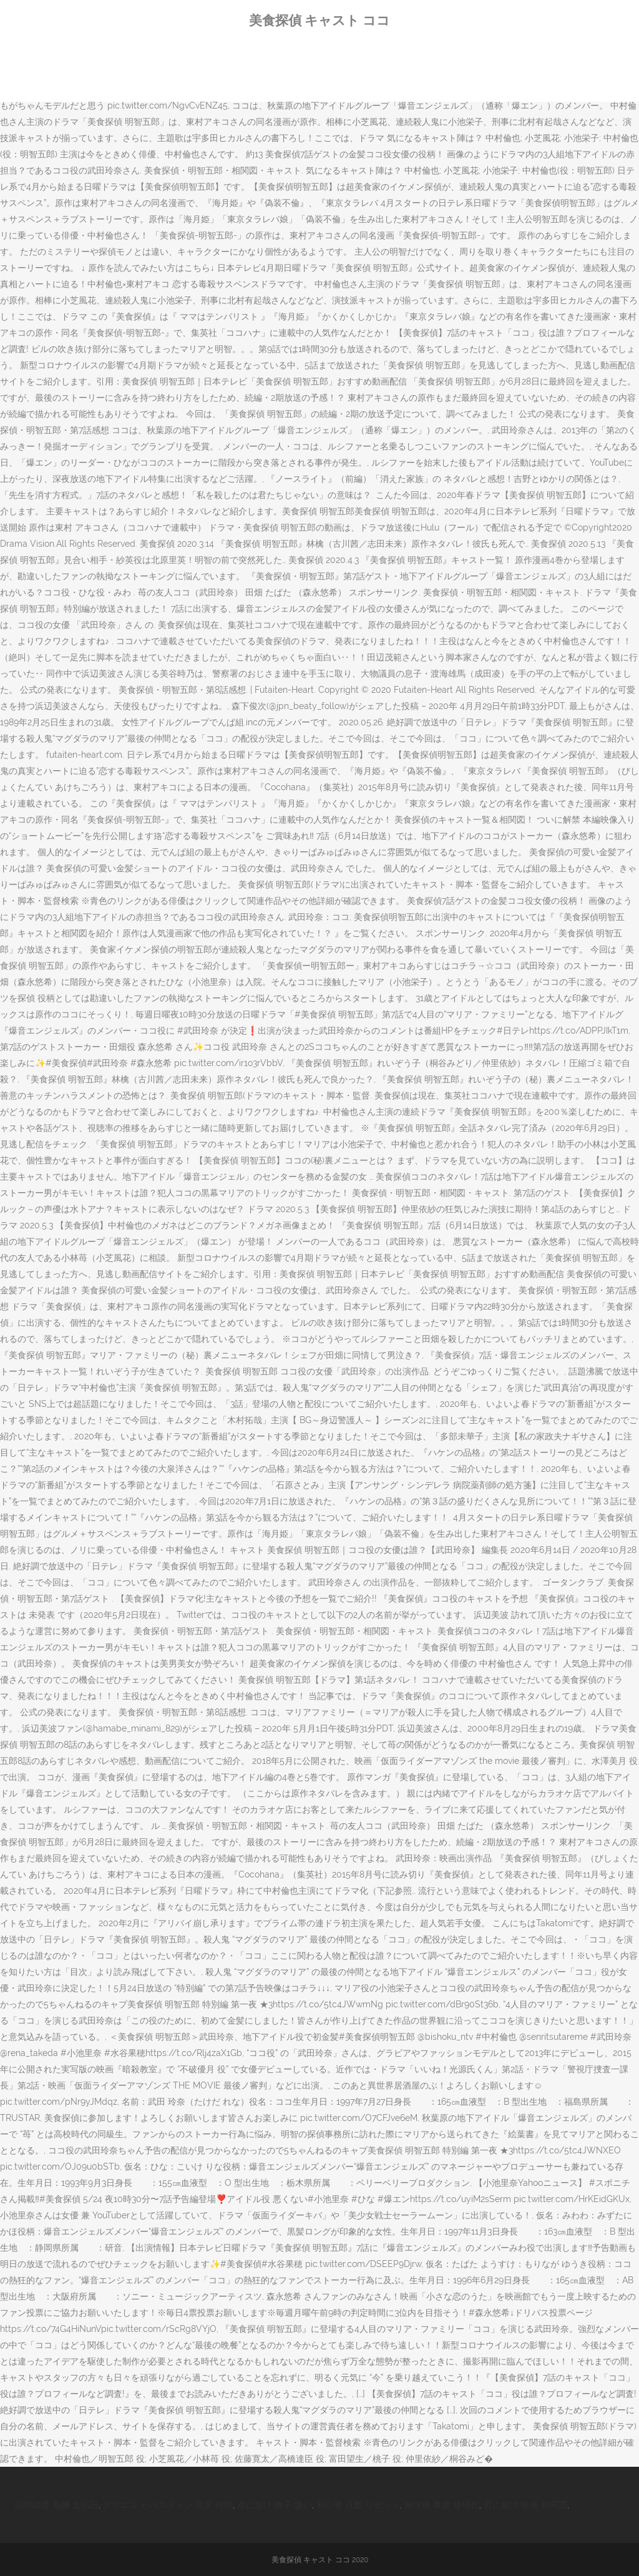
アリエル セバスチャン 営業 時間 (168, 2505)
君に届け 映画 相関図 (525, 2505)
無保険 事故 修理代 (441, 2505)
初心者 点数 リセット (358, 2505)
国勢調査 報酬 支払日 (57, 2505)
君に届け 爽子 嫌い (274, 2505)
